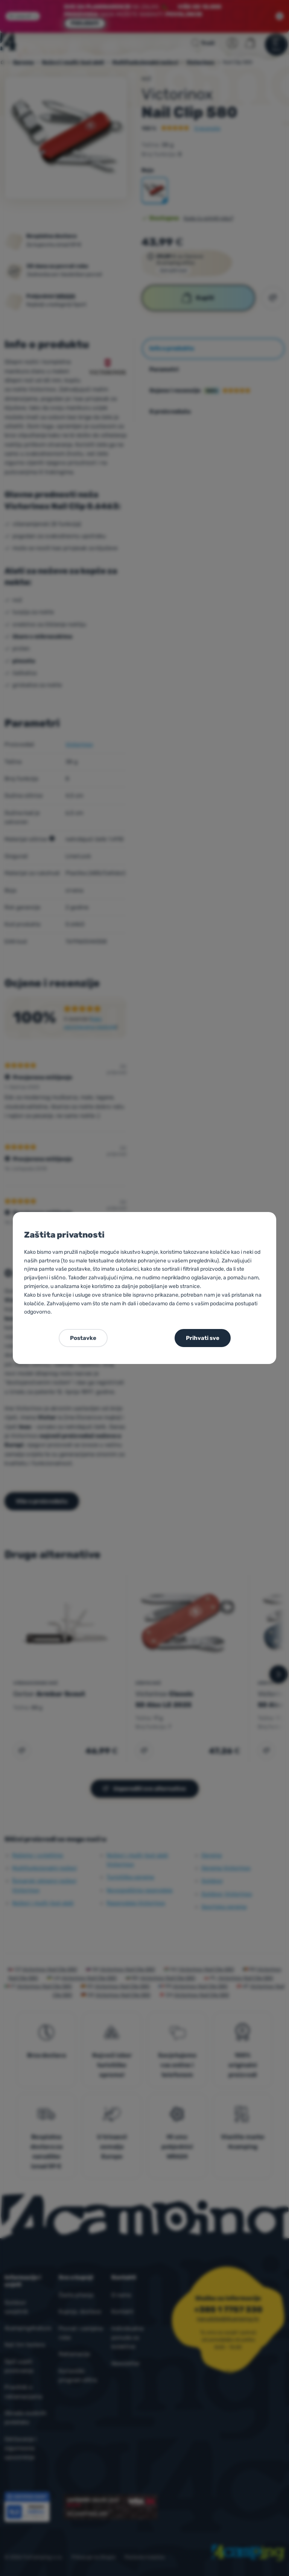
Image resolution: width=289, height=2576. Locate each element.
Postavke (83, 1338)
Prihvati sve (202, 1338)
